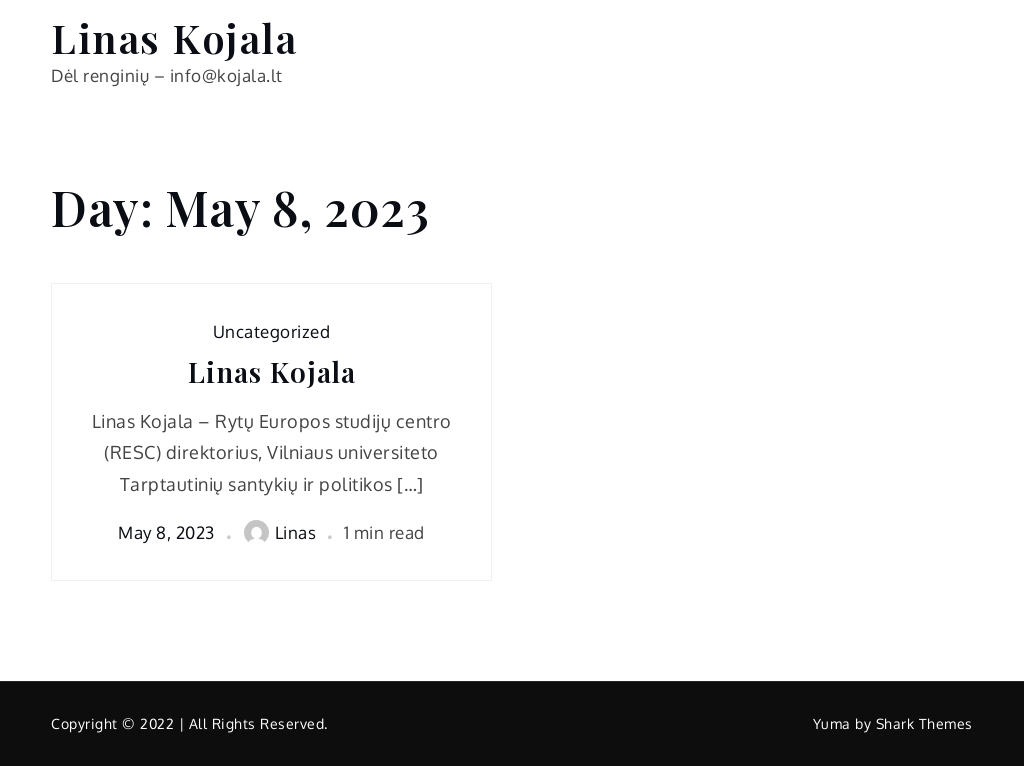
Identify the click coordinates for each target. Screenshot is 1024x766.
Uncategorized (272, 331)
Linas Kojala (174, 37)
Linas (280, 532)
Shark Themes (924, 723)
